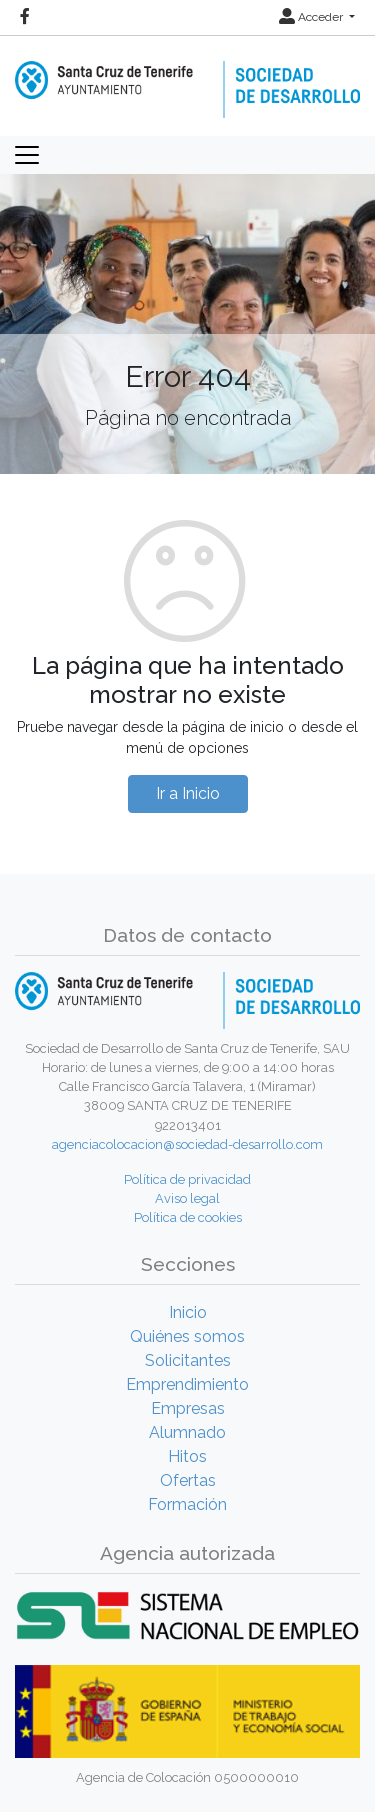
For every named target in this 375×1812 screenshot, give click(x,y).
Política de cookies (188, 1217)
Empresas (188, 1408)
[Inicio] (187, 75)
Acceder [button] (312, 17)
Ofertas (188, 1480)
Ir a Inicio (188, 793)
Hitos (187, 1456)
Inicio (188, 1312)
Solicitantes (188, 1360)
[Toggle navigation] (27, 155)
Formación (187, 1504)
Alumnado (187, 1432)
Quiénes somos (187, 1336)
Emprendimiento (187, 1384)
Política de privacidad (187, 1179)
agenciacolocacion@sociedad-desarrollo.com (187, 1144)
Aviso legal (187, 1198)
